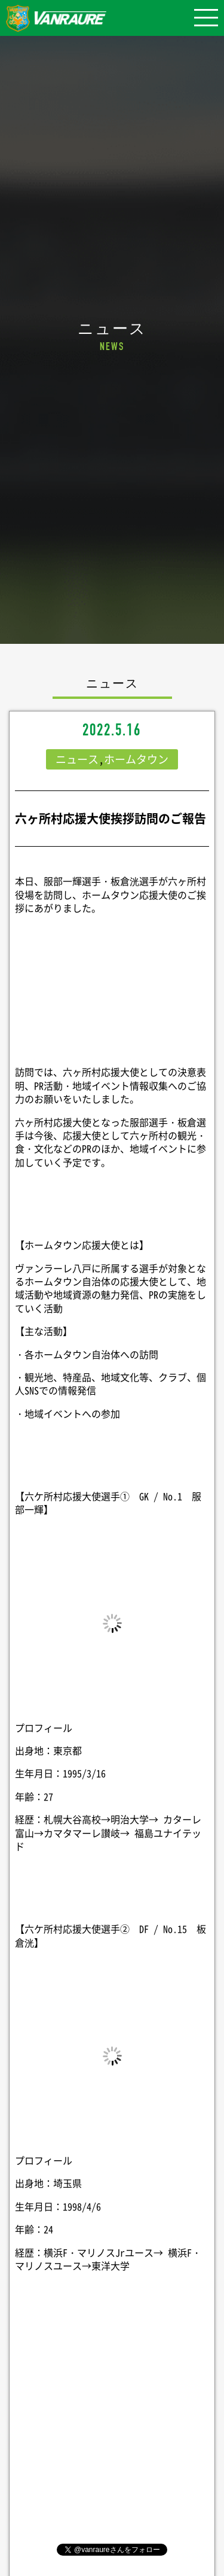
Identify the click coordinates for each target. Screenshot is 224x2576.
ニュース (77, 759)
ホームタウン (136, 759)
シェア (112, 2417)
